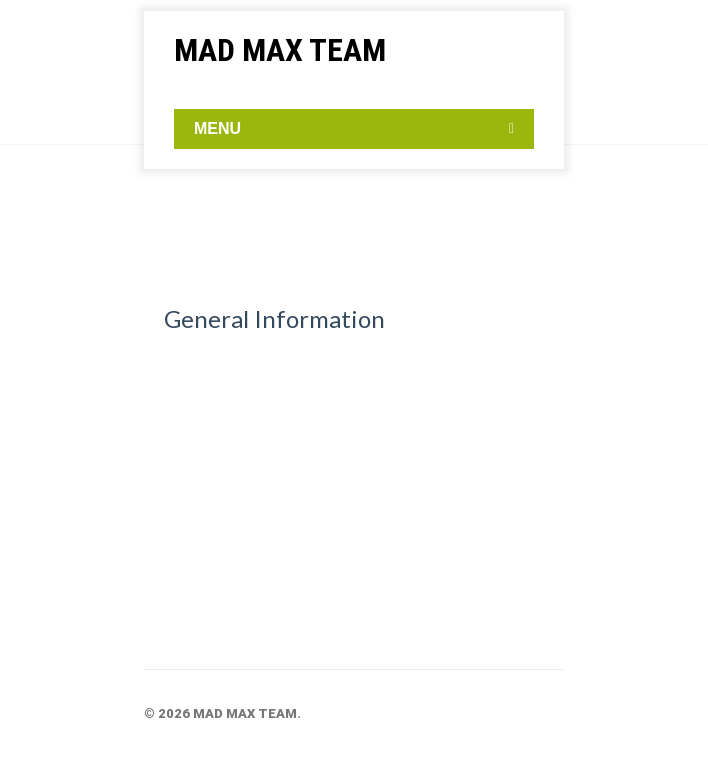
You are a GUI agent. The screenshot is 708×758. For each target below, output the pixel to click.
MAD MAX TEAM (280, 50)
